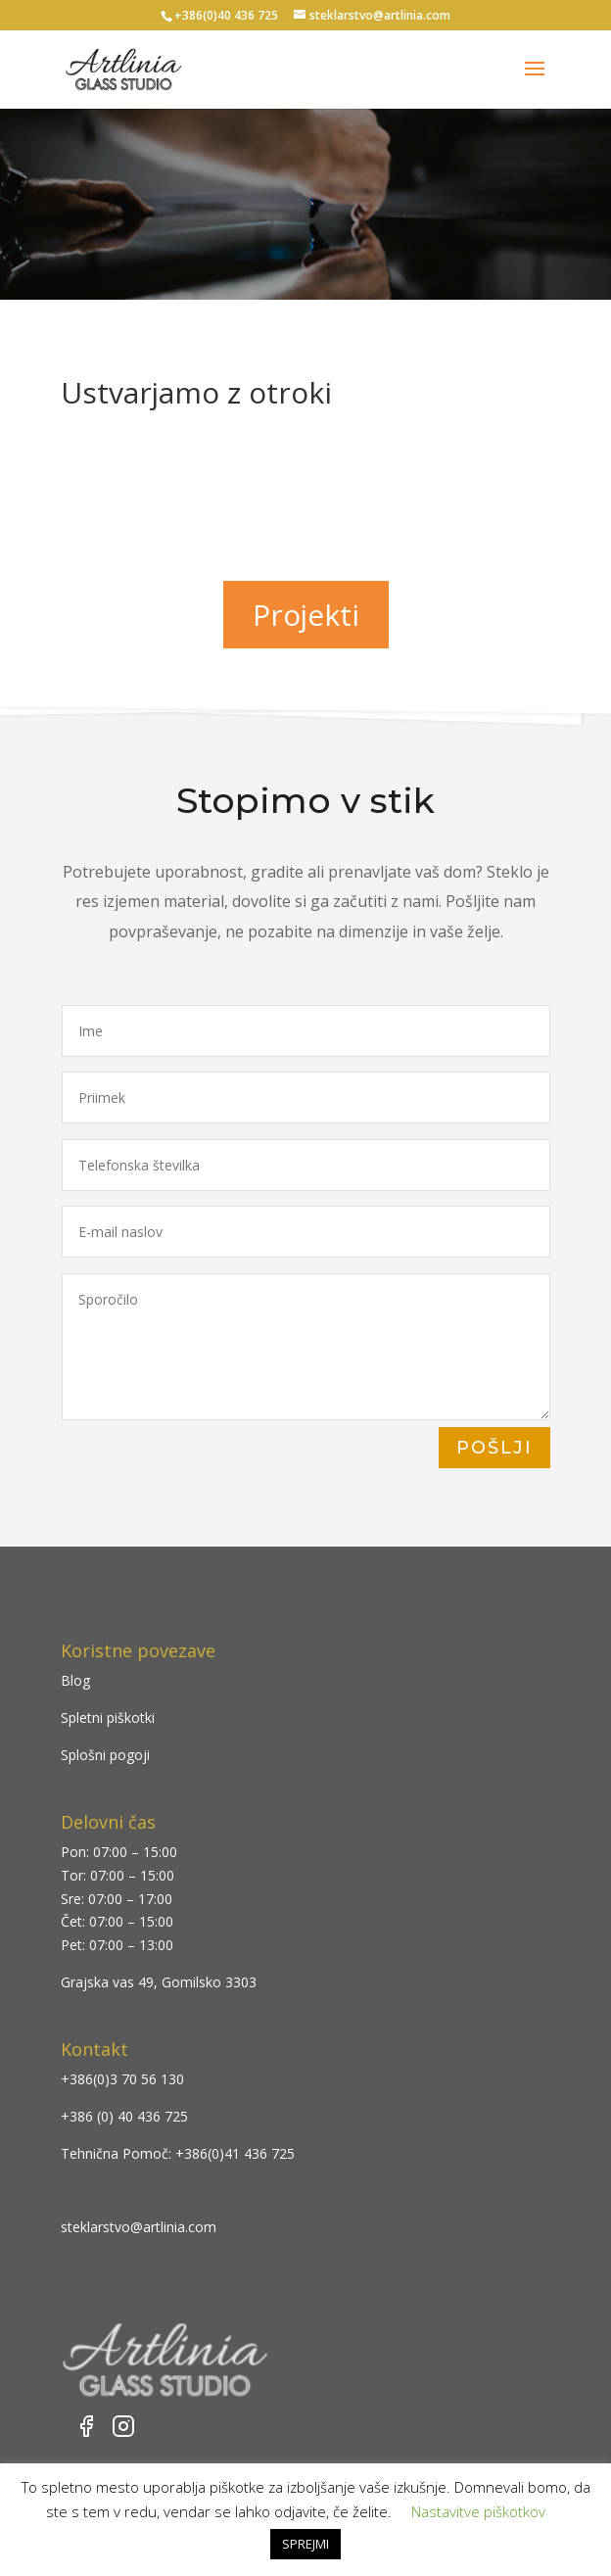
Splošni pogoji (105, 1754)
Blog (75, 1680)
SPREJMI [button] (305, 2543)
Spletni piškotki (108, 1717)
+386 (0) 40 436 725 (124, 2116)
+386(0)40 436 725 (226, 15)
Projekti (306, 615)
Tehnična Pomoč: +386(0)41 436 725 (178, 2153)
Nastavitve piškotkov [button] (478, 2511)
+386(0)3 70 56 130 (122, 2079)
